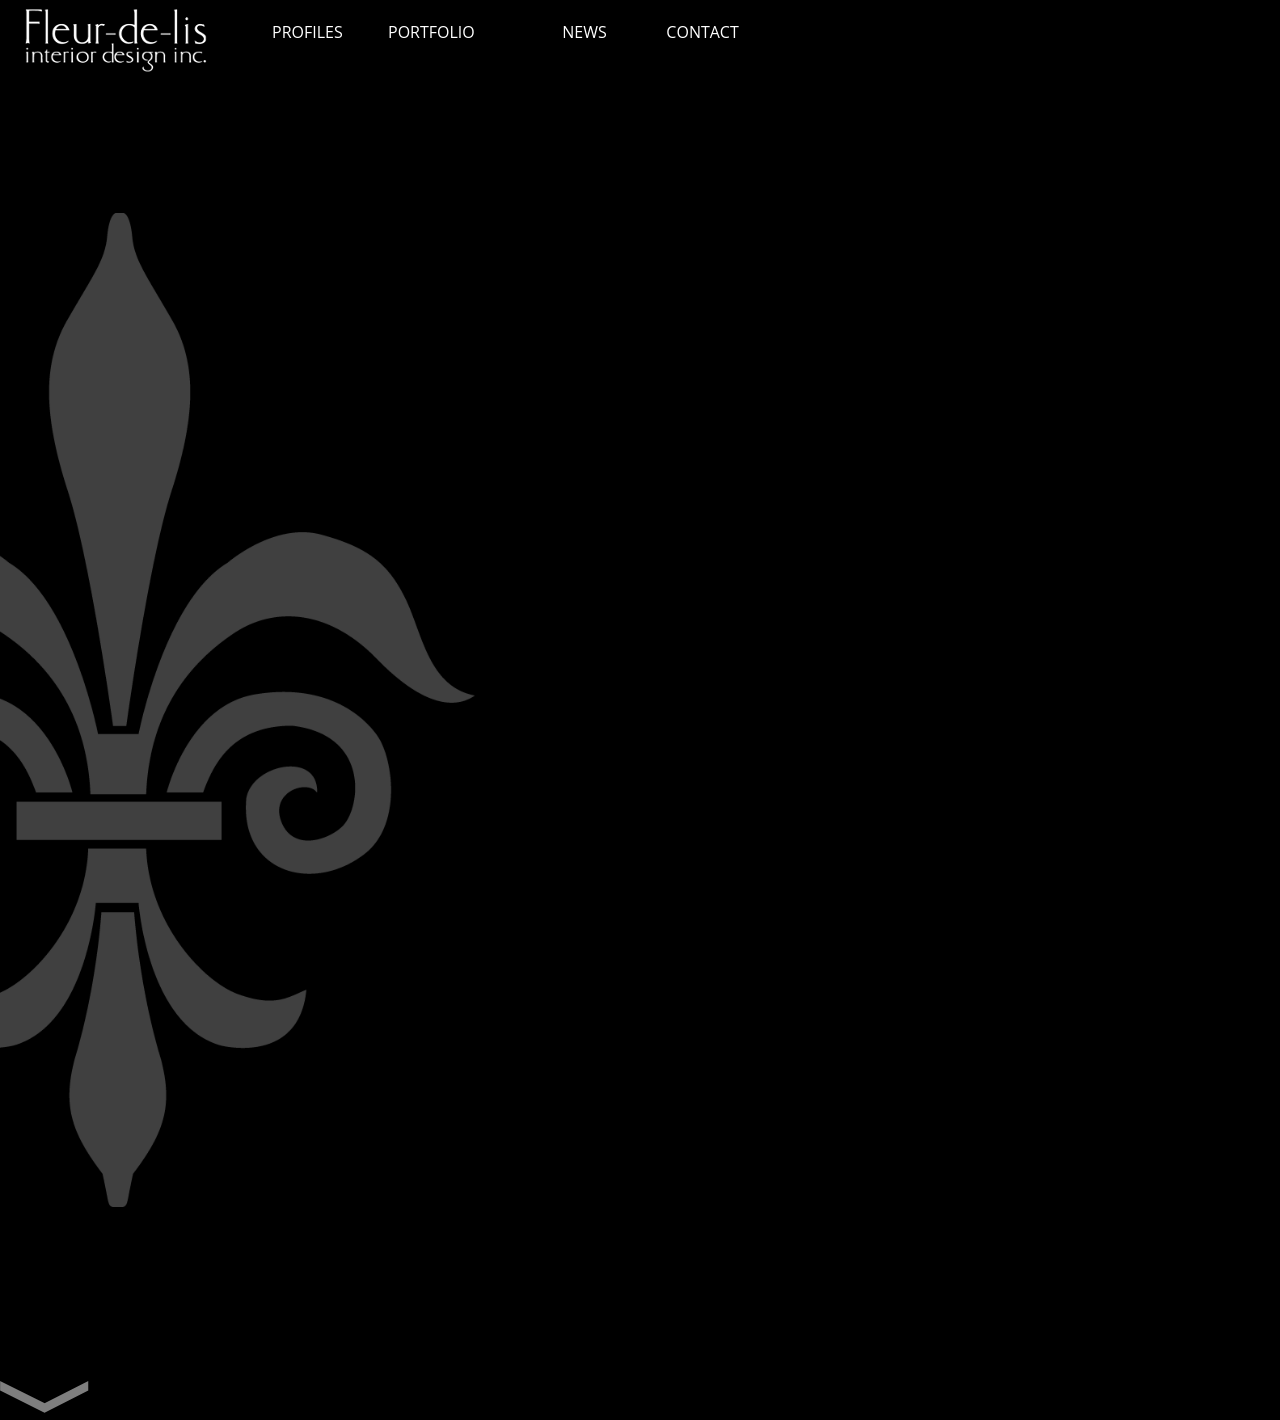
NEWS (584, 32)
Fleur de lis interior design (125, 44)
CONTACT (702, 32)
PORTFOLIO (431, 32)
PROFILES (307, 32)
